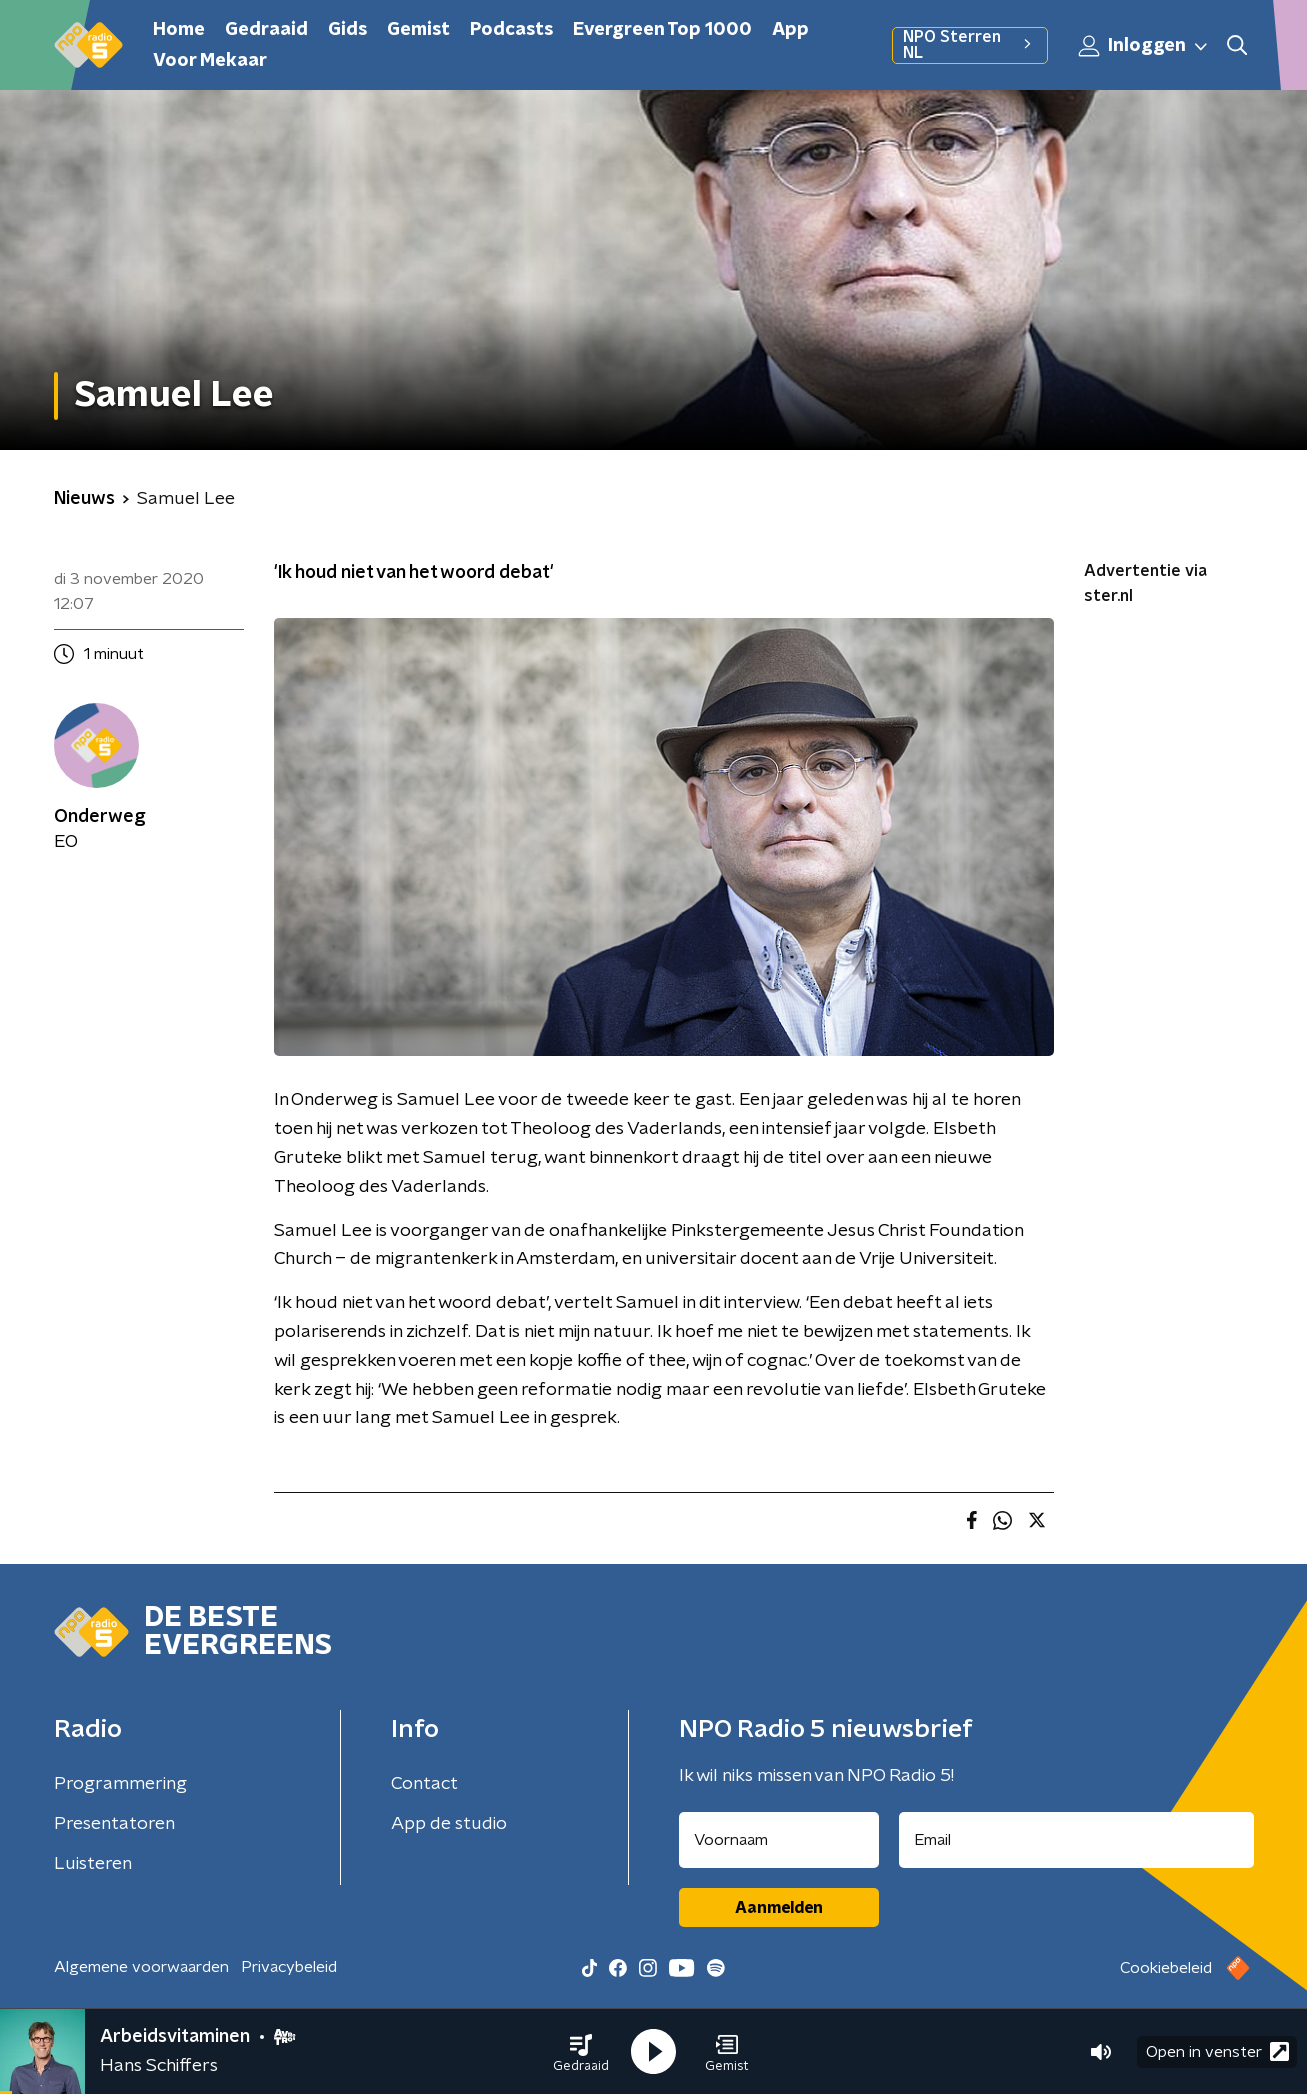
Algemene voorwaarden (141, 1967)
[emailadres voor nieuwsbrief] (1076, 1840)
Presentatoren (114, 1824)
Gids (347, 30)
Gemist (418, 30)
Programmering (120, 1784)
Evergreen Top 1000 (662, 30)
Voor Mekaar (210, 61)
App (790, 30)
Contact (424, 1784)
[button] (581, 2052)
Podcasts (511, 30)
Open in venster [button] (1217, 2051)
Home (179, 30)
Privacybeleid (289, 1967)
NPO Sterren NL (969, 45)
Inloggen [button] (1144, 46)
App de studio (449, 1824)
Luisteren (93, 1864)
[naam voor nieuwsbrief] (779, 1840)
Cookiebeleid (1166, 1968)
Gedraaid (266, 30)
